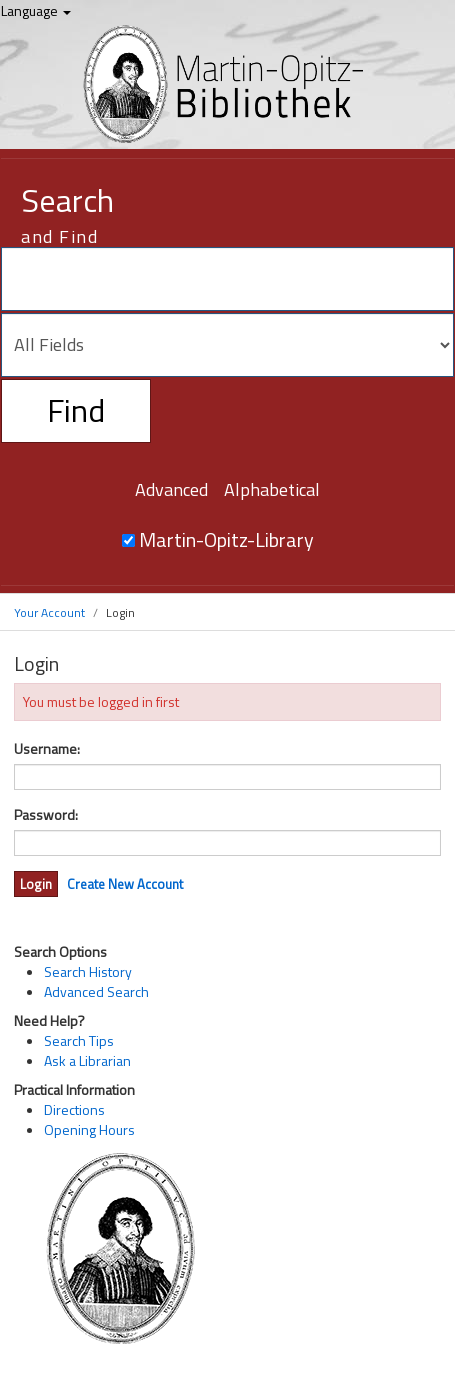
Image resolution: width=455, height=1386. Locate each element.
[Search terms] (227, 279)
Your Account (49, 612)
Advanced (171, 489)
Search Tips (79, 1040)
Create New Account (125, 884)
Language (36, 10)
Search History (88, 971)
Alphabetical (272, 489)
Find (76, 410)
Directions (74, 1109)
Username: (47, 749)
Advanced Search (96, 991)
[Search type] (227, 345)
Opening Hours (89, 1129)
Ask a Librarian (87, 1060)
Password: (46, 815)
